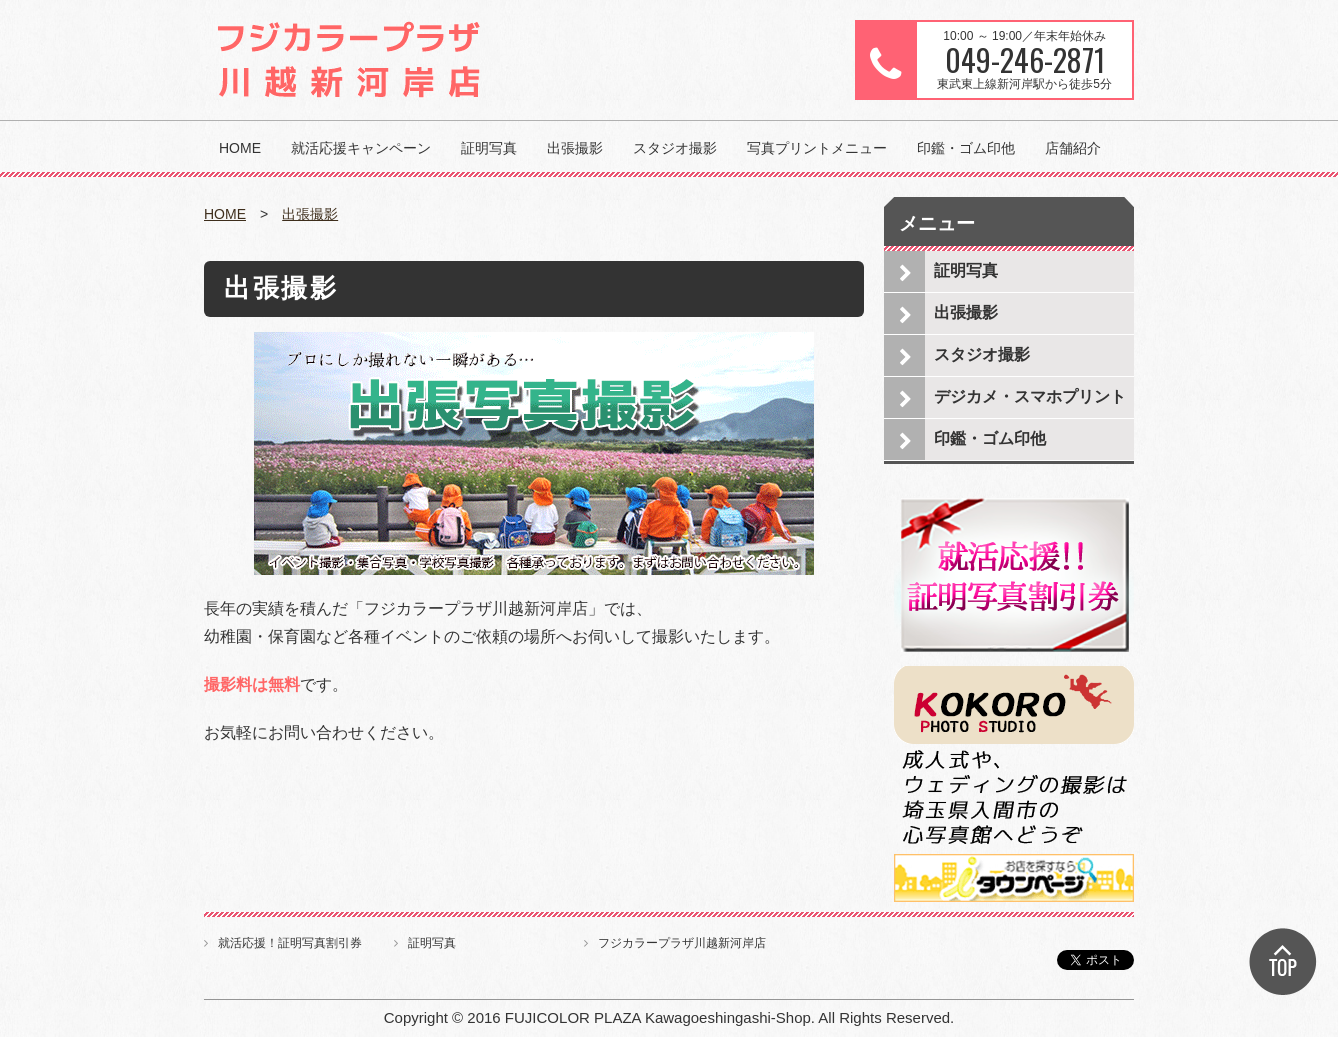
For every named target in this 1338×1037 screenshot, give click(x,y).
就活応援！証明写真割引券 (290, 943)
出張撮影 (575, 148)
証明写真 (489, 148)
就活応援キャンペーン (361, 148)
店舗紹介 (1073, 148)
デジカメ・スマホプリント (1030, 396)
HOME (240, 148)
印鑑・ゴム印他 (966, 148)
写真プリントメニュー (817, 148)
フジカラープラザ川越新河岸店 (682, 943)
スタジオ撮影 (675, 148)
